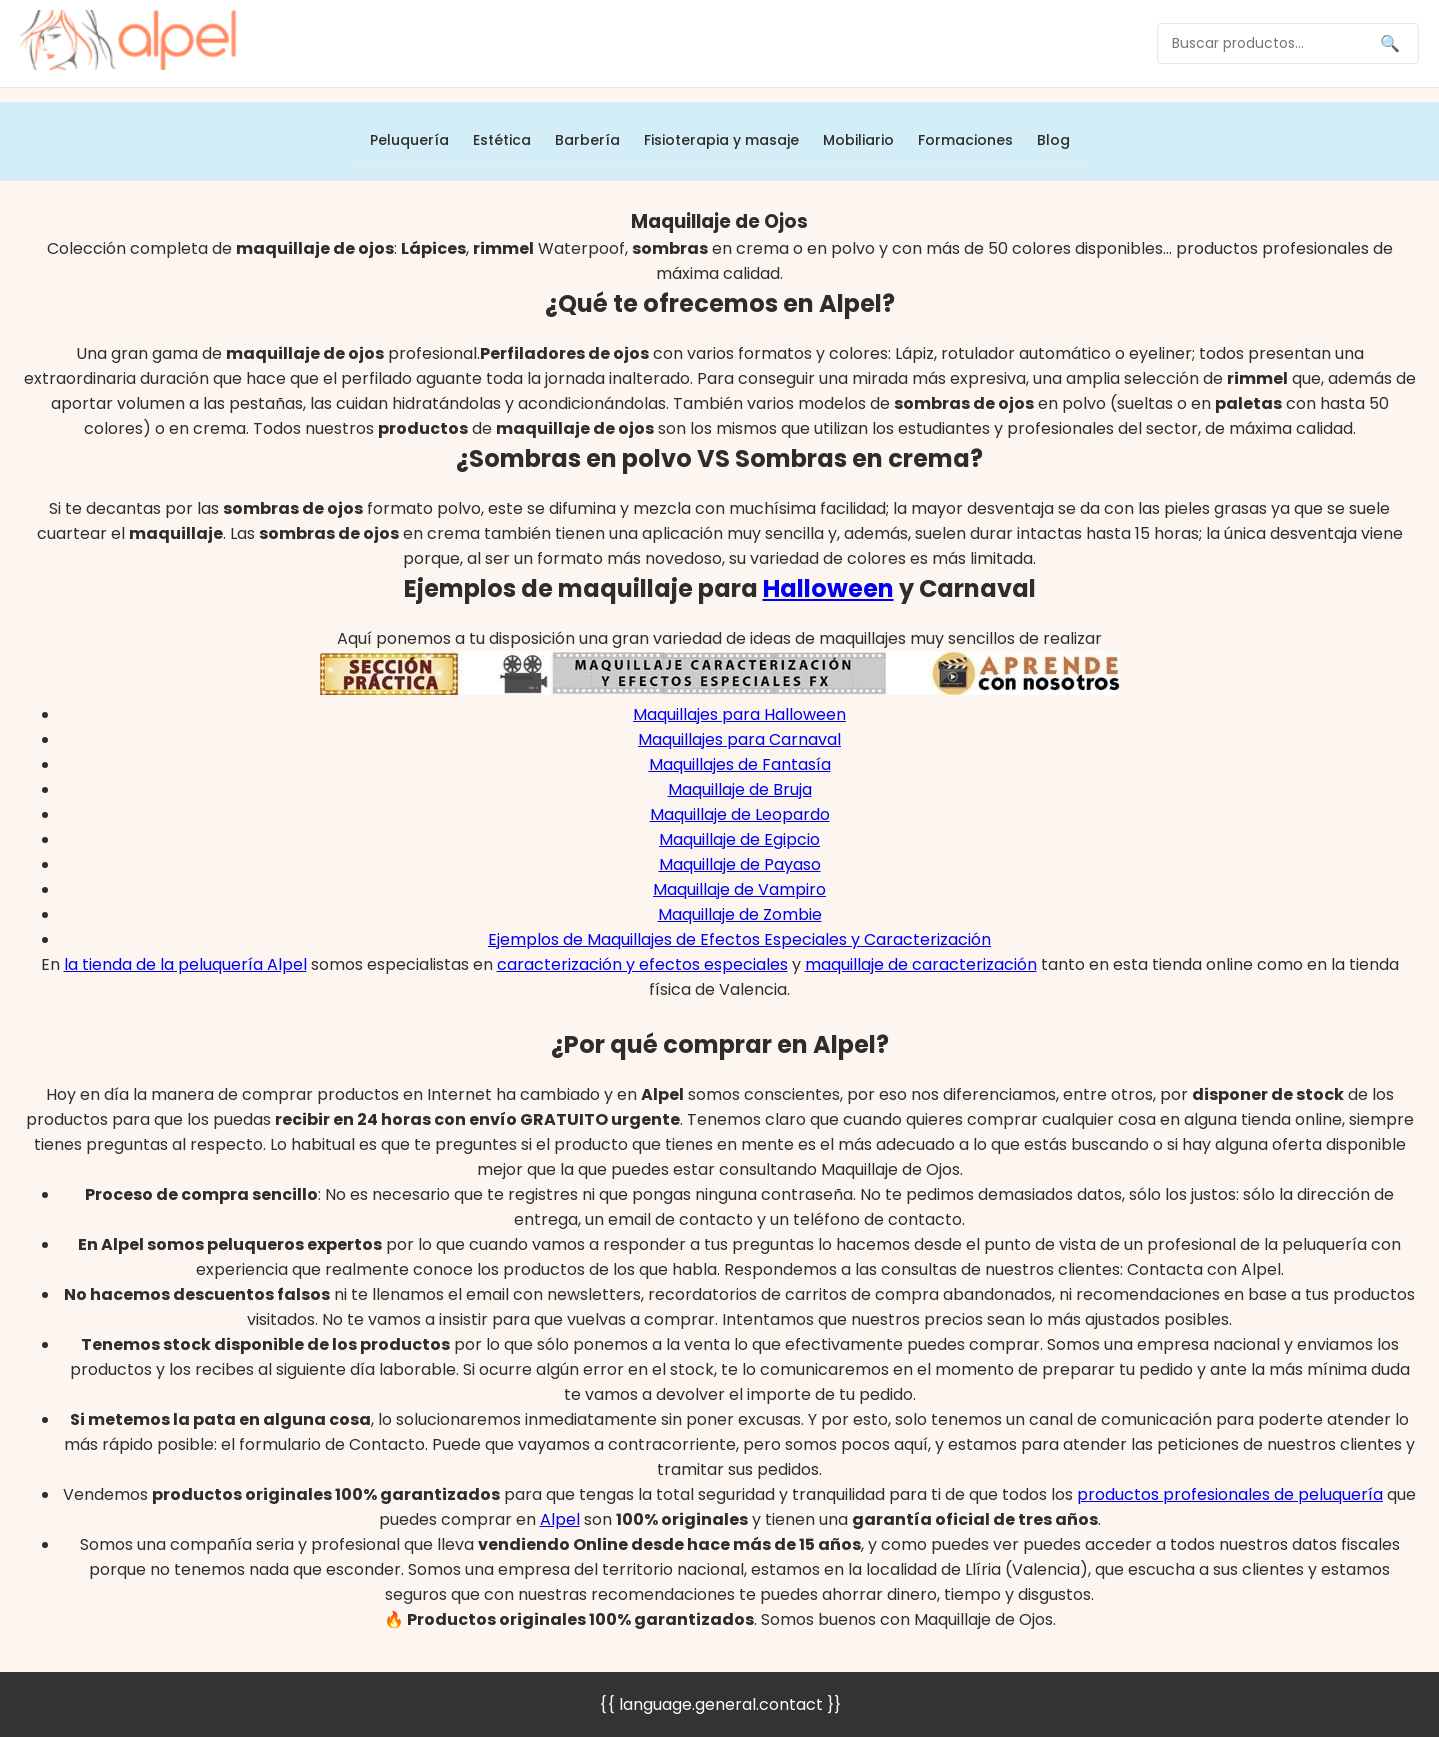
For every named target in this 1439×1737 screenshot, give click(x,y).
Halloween (828, 588)
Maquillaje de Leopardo (740, 814)
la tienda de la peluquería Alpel (185, 964)
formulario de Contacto (332, 1444)
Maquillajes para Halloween (739, 714)
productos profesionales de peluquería (1230, 1494)
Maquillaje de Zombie (740, 914)
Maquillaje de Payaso (740, 864)
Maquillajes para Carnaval (739, 739)
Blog (1053, 140)
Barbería (587, 140)
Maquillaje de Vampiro (739, 889)
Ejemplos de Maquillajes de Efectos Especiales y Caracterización (739, 939)
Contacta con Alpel (1204, 1269)
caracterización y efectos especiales (642, 964)
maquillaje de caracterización (921, 964)
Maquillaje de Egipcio (739, 839)
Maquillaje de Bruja (740, 789)
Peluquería (409, 140)
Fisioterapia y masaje (721, 140)
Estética (502, 140)
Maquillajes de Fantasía (740, 764)
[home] (128, 43)
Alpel (560, 1519)
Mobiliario (858, 140)
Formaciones (965, 140)
